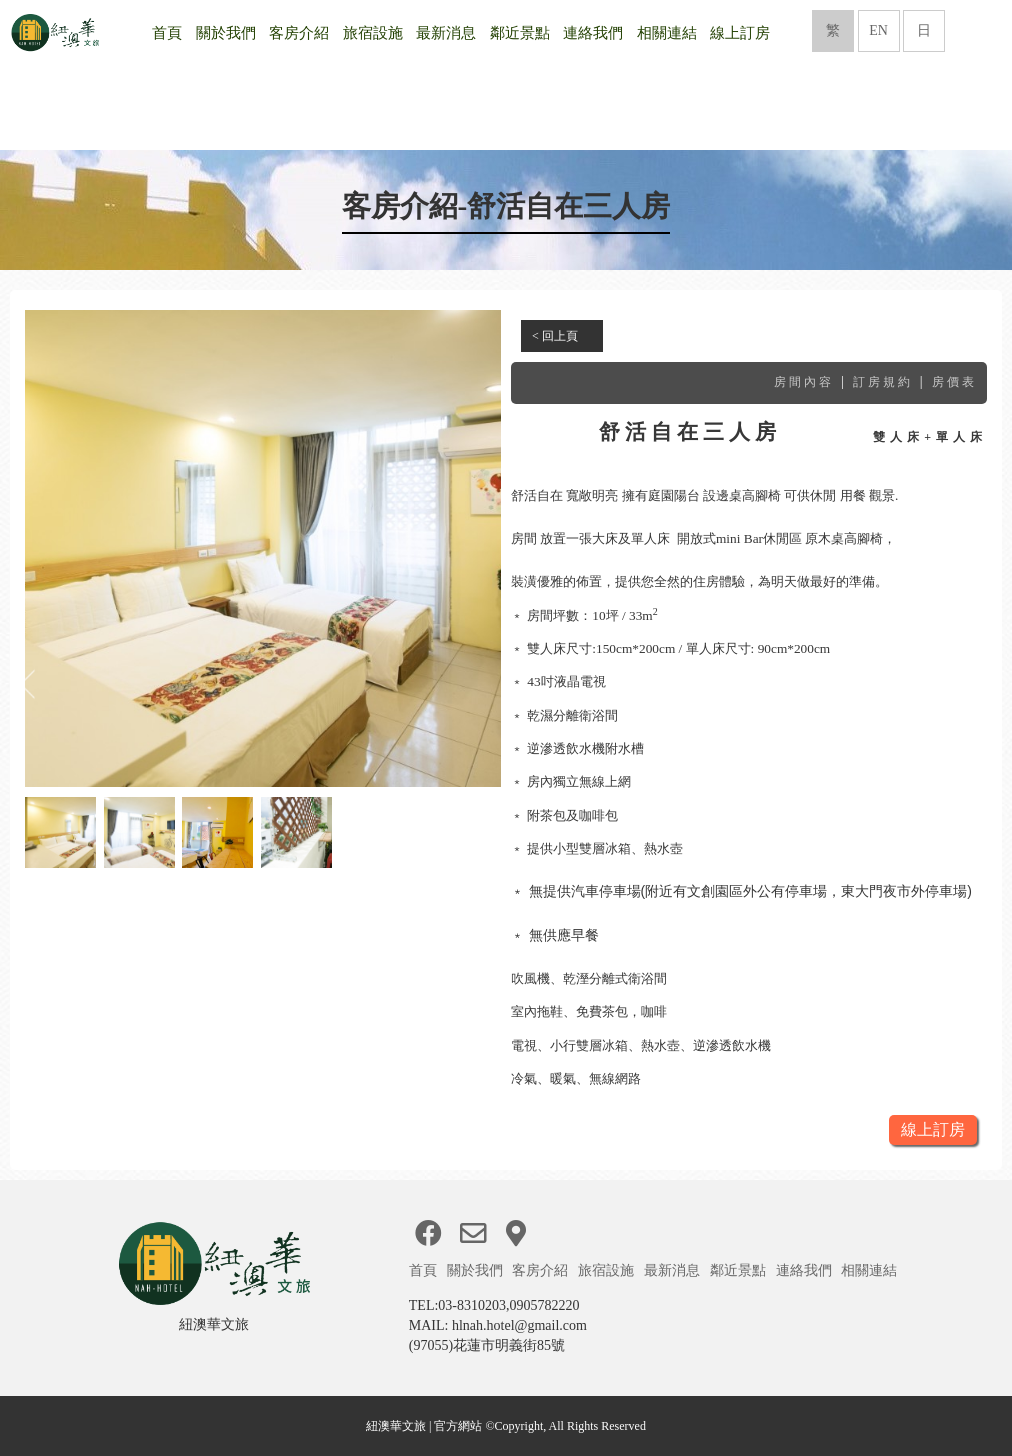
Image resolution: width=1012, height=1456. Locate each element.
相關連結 (667, 33)
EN (878, 30)
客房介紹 (299, 33)
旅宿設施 (373, 33)
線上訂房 (740, 33)
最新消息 (446, 33)
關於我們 (226, 33)
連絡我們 (593, 33)
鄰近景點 (520, 33)
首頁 (167, 33)
